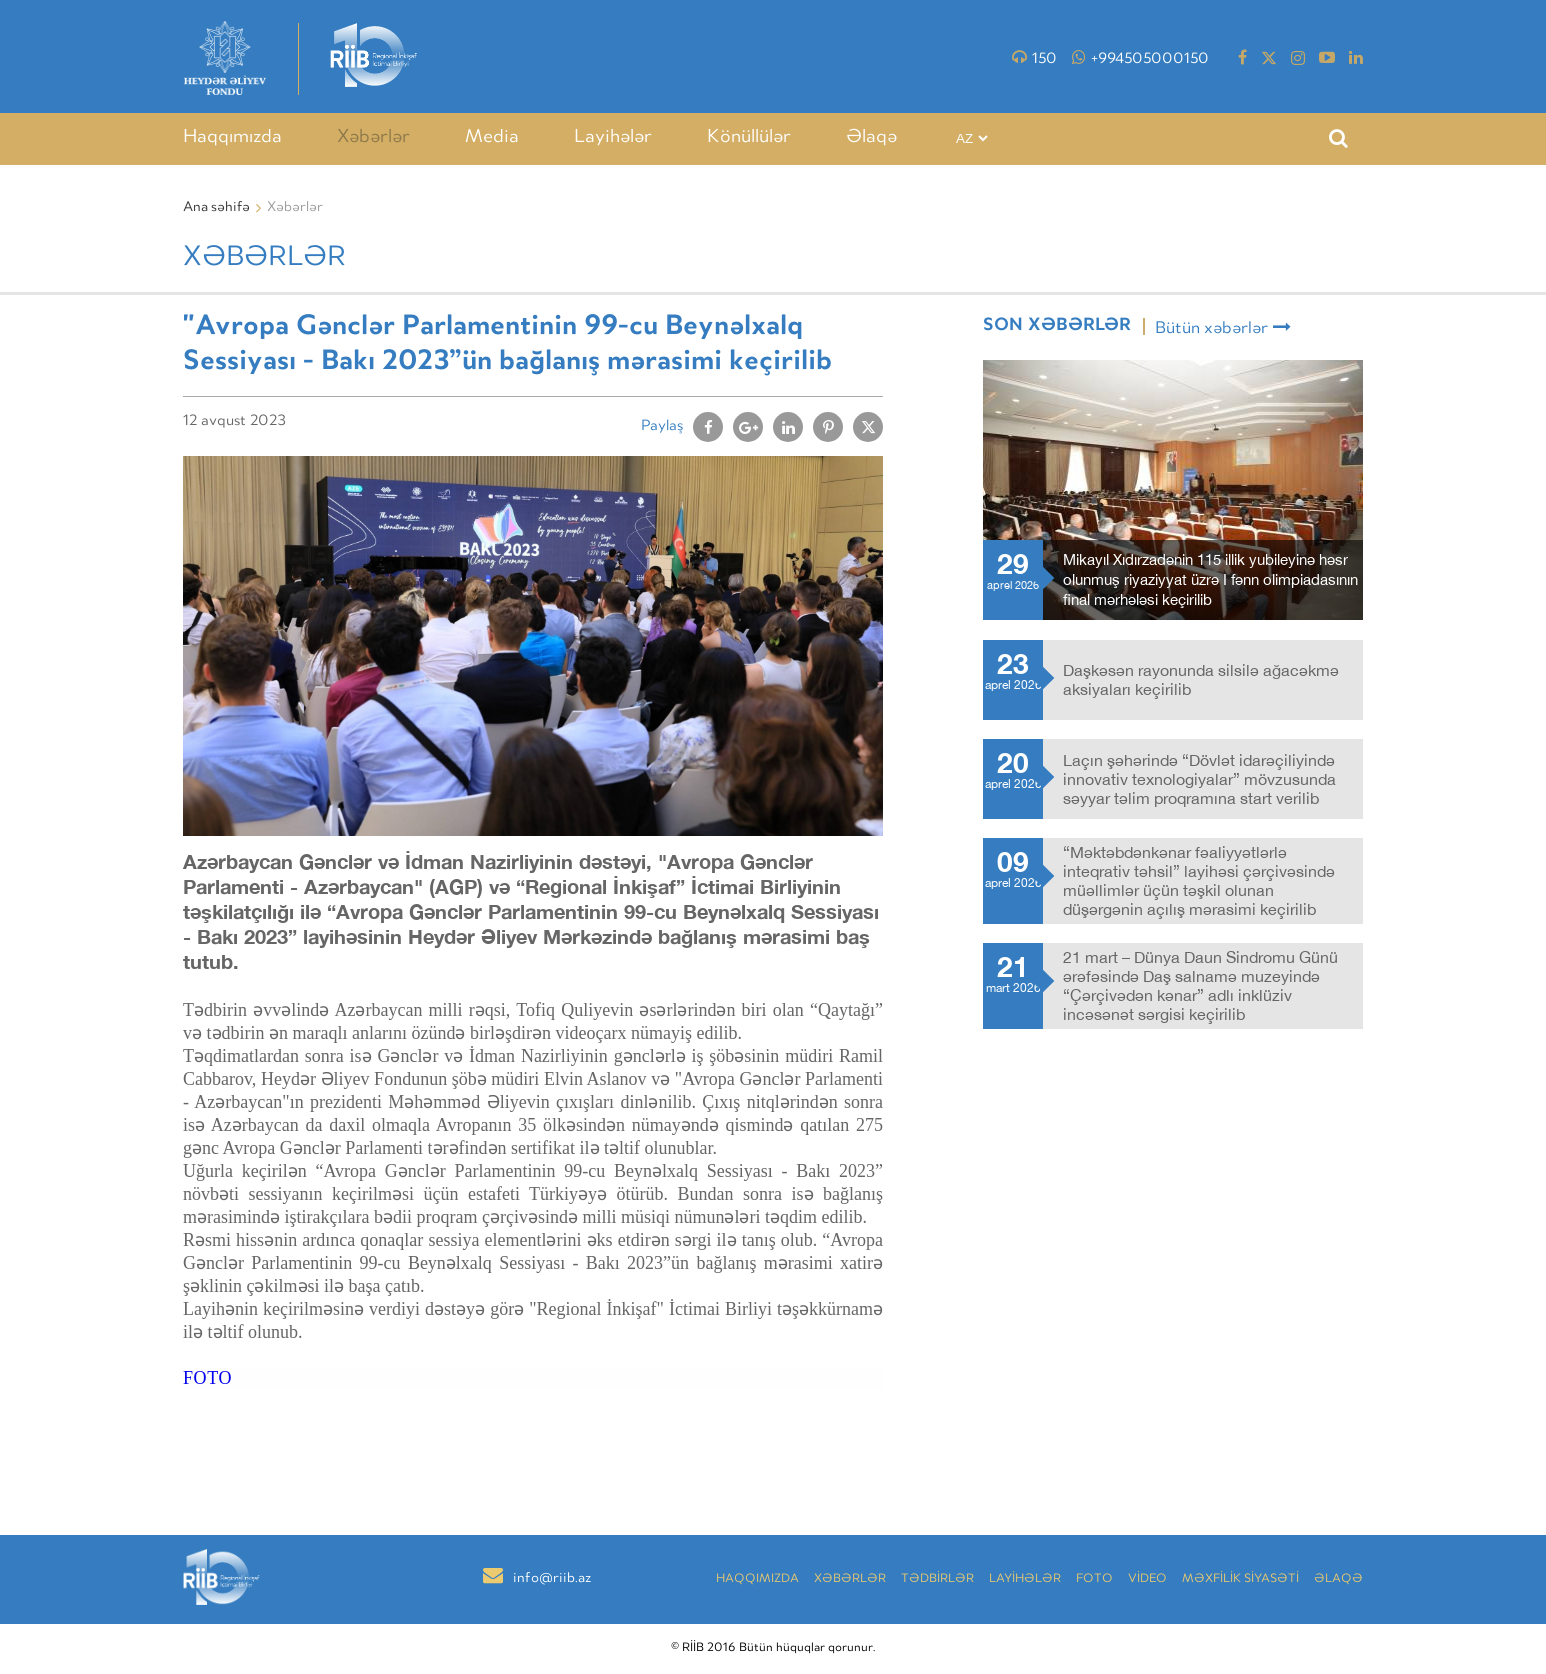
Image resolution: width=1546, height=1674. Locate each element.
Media (492, 138)
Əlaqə (871, 138)
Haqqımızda (232, 138)
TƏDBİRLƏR (937, 1579)
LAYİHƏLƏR (1025, 1579)
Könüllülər (749, 138)
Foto (1094, 1579)
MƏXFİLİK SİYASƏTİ (1240, 1579)
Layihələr (613, 138)
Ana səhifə (216, 208)
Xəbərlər (373, 138)
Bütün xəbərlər (1223, 328)
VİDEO (1147, 1579)
